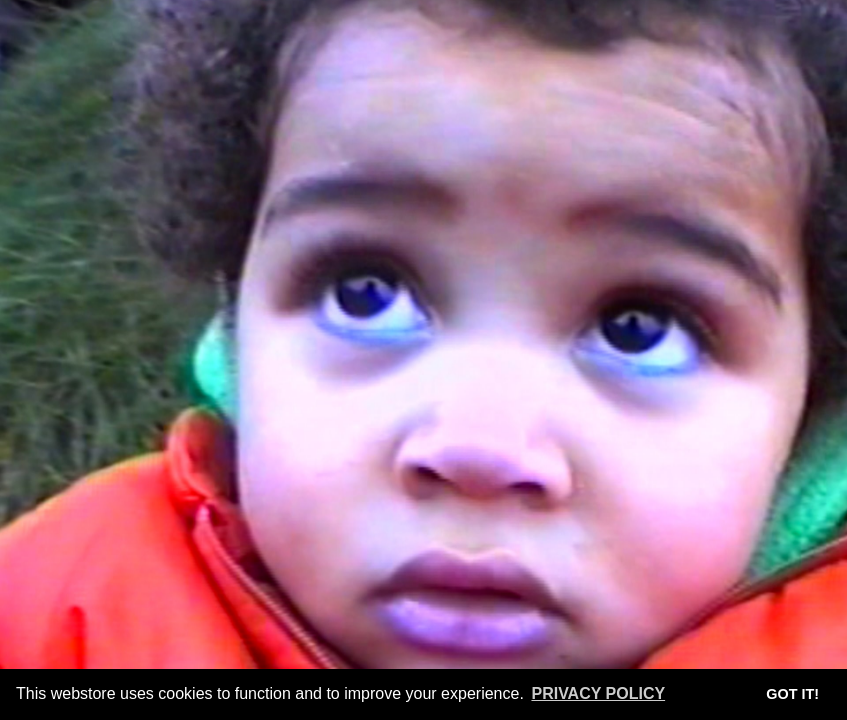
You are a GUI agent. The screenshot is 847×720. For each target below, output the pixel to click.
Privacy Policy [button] (598, 693)
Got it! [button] (792, 694)
